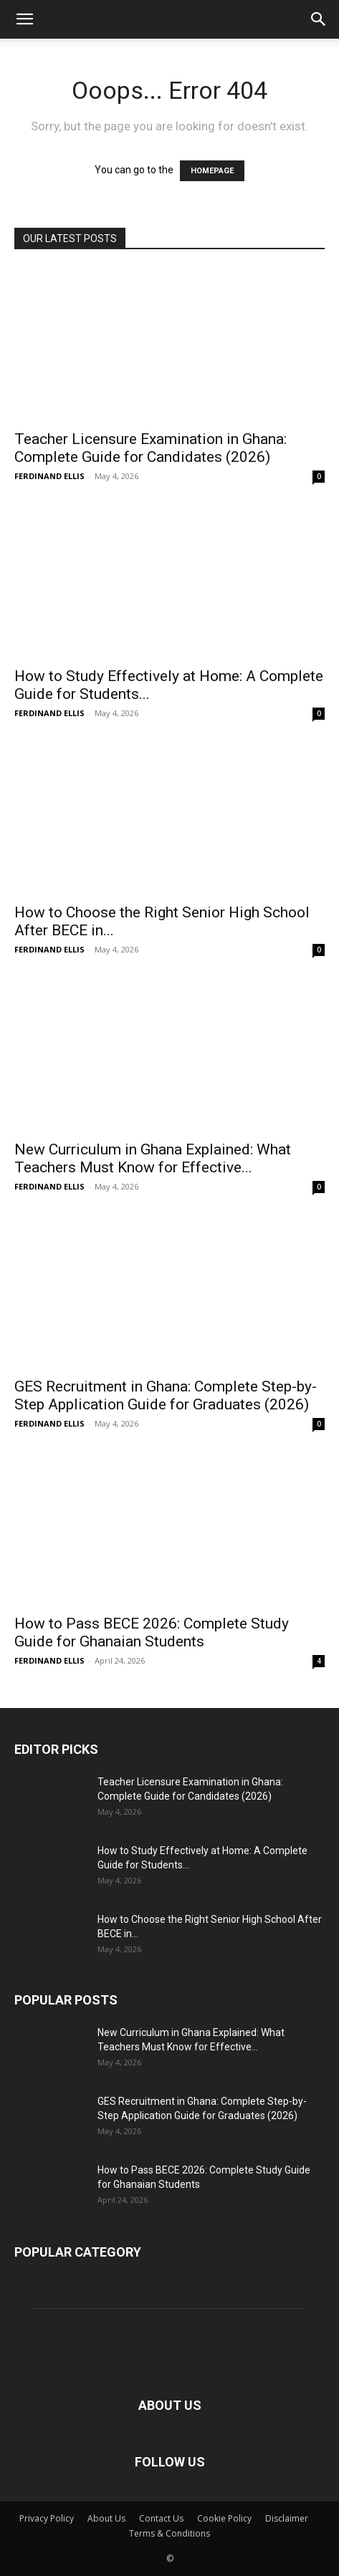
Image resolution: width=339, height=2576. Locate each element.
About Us (106, 2518)
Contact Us (161, 2518)
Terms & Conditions (169, 2533)
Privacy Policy (46, 2518)
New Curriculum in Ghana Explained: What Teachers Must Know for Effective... (152, 1158)
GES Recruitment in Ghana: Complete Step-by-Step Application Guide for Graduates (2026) (165, 1395)
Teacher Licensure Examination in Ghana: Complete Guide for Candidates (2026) (150, 447)
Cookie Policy (224, 2518)
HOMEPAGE (212, 170)
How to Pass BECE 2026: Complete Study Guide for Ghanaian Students (151, 1632)
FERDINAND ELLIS (49, 476)
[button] (24, 19)
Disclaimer (286, 2518)
